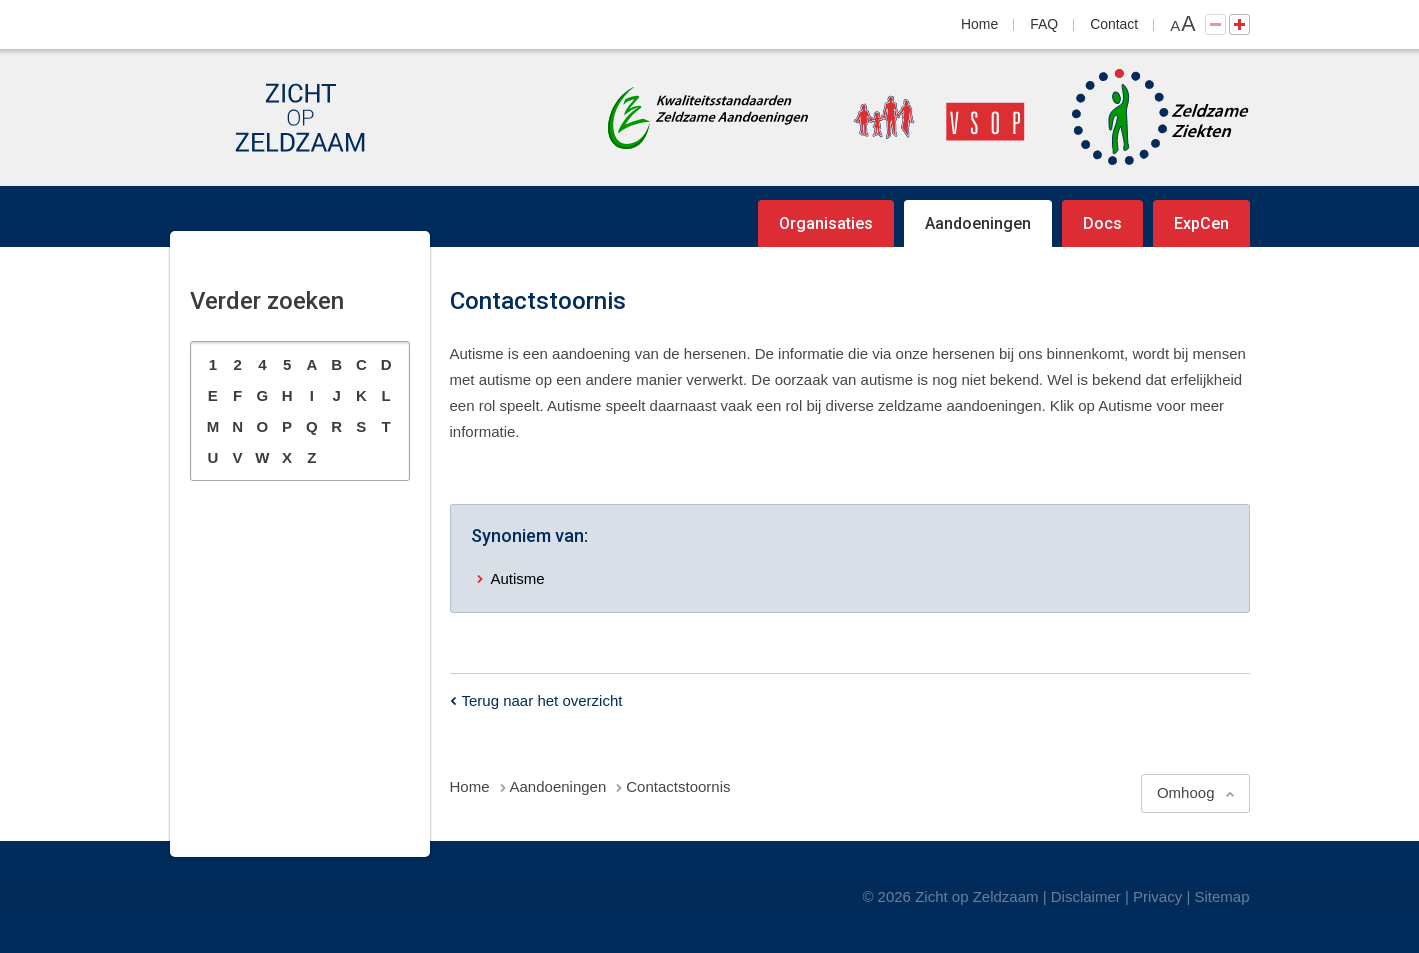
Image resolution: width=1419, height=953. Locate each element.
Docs (1102, 223)
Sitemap (1221, 896)
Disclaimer (1086, 896)
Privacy (1157, 896)
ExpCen (1201, 223)
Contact (1114, 24)
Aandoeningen (978, 223)
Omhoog (1186, 792)
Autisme (518, 578)
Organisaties (826, 223)
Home (979, 24)
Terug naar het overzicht (542, 700)
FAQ (1044, 24)
